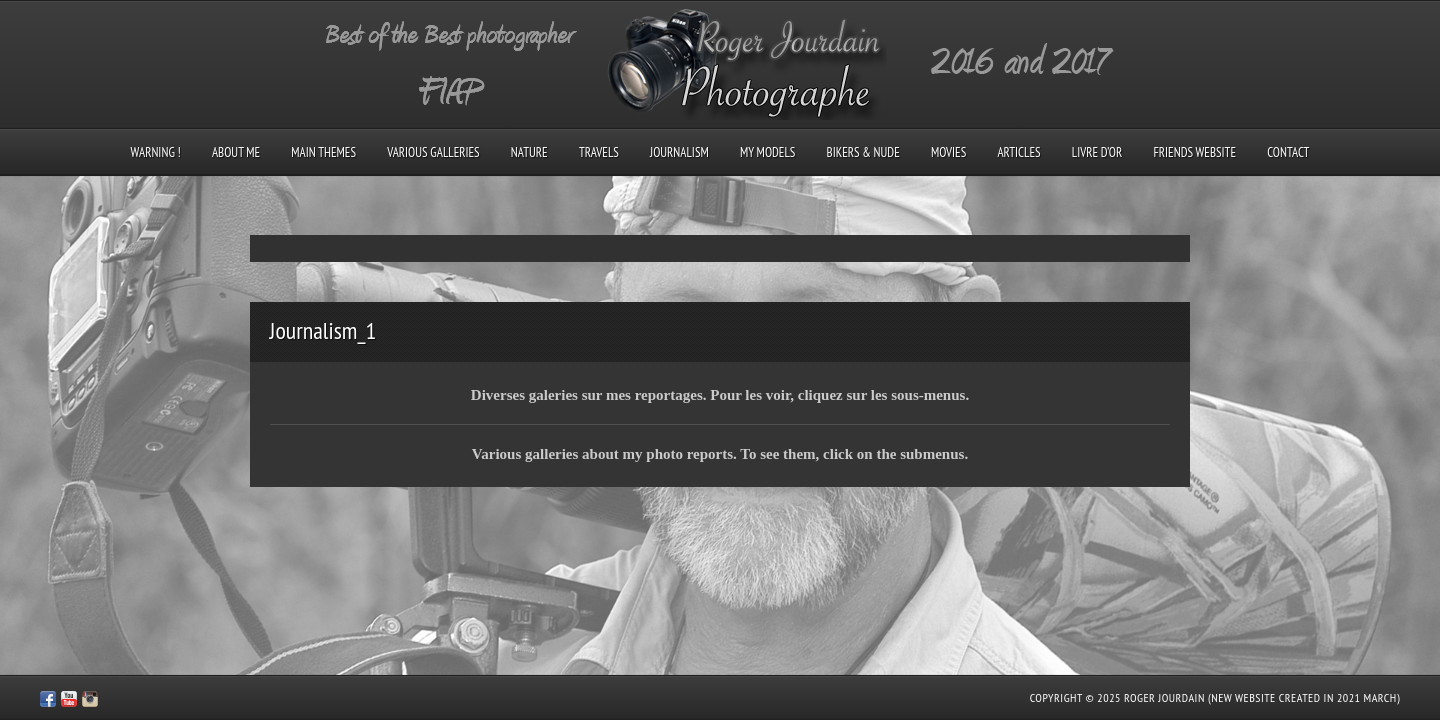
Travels (599, 152)
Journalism (679, 152)
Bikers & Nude (863, 152)
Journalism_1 (323, 330)
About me (236, 152)
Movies (948, 152)
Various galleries (433, 152)
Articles (1018, 152)
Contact (1288, 152)
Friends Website (1194, 152)
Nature (529, 152)
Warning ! (156, 152)
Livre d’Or (1097, 152)
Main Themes (323, 152)
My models (767, 152)
